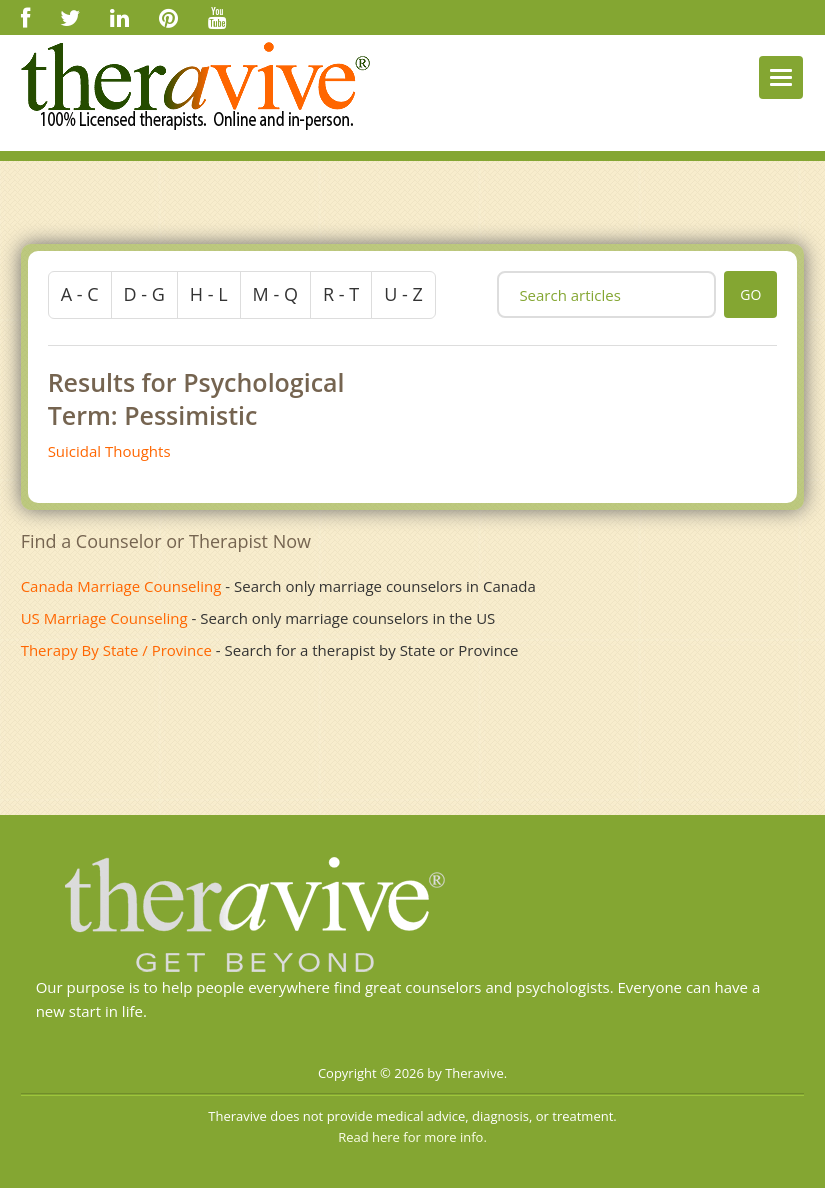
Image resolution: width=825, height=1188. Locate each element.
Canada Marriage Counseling (121, 586)
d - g (144, 294)
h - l (209, 294)
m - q (275, 294)
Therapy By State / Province (116, 650)
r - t (341, 294)
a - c (80, 294)
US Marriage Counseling (104, 618)
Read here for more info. (412, 1137)
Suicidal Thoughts (109, 451)
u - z (403, 294)
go (750, 294)
